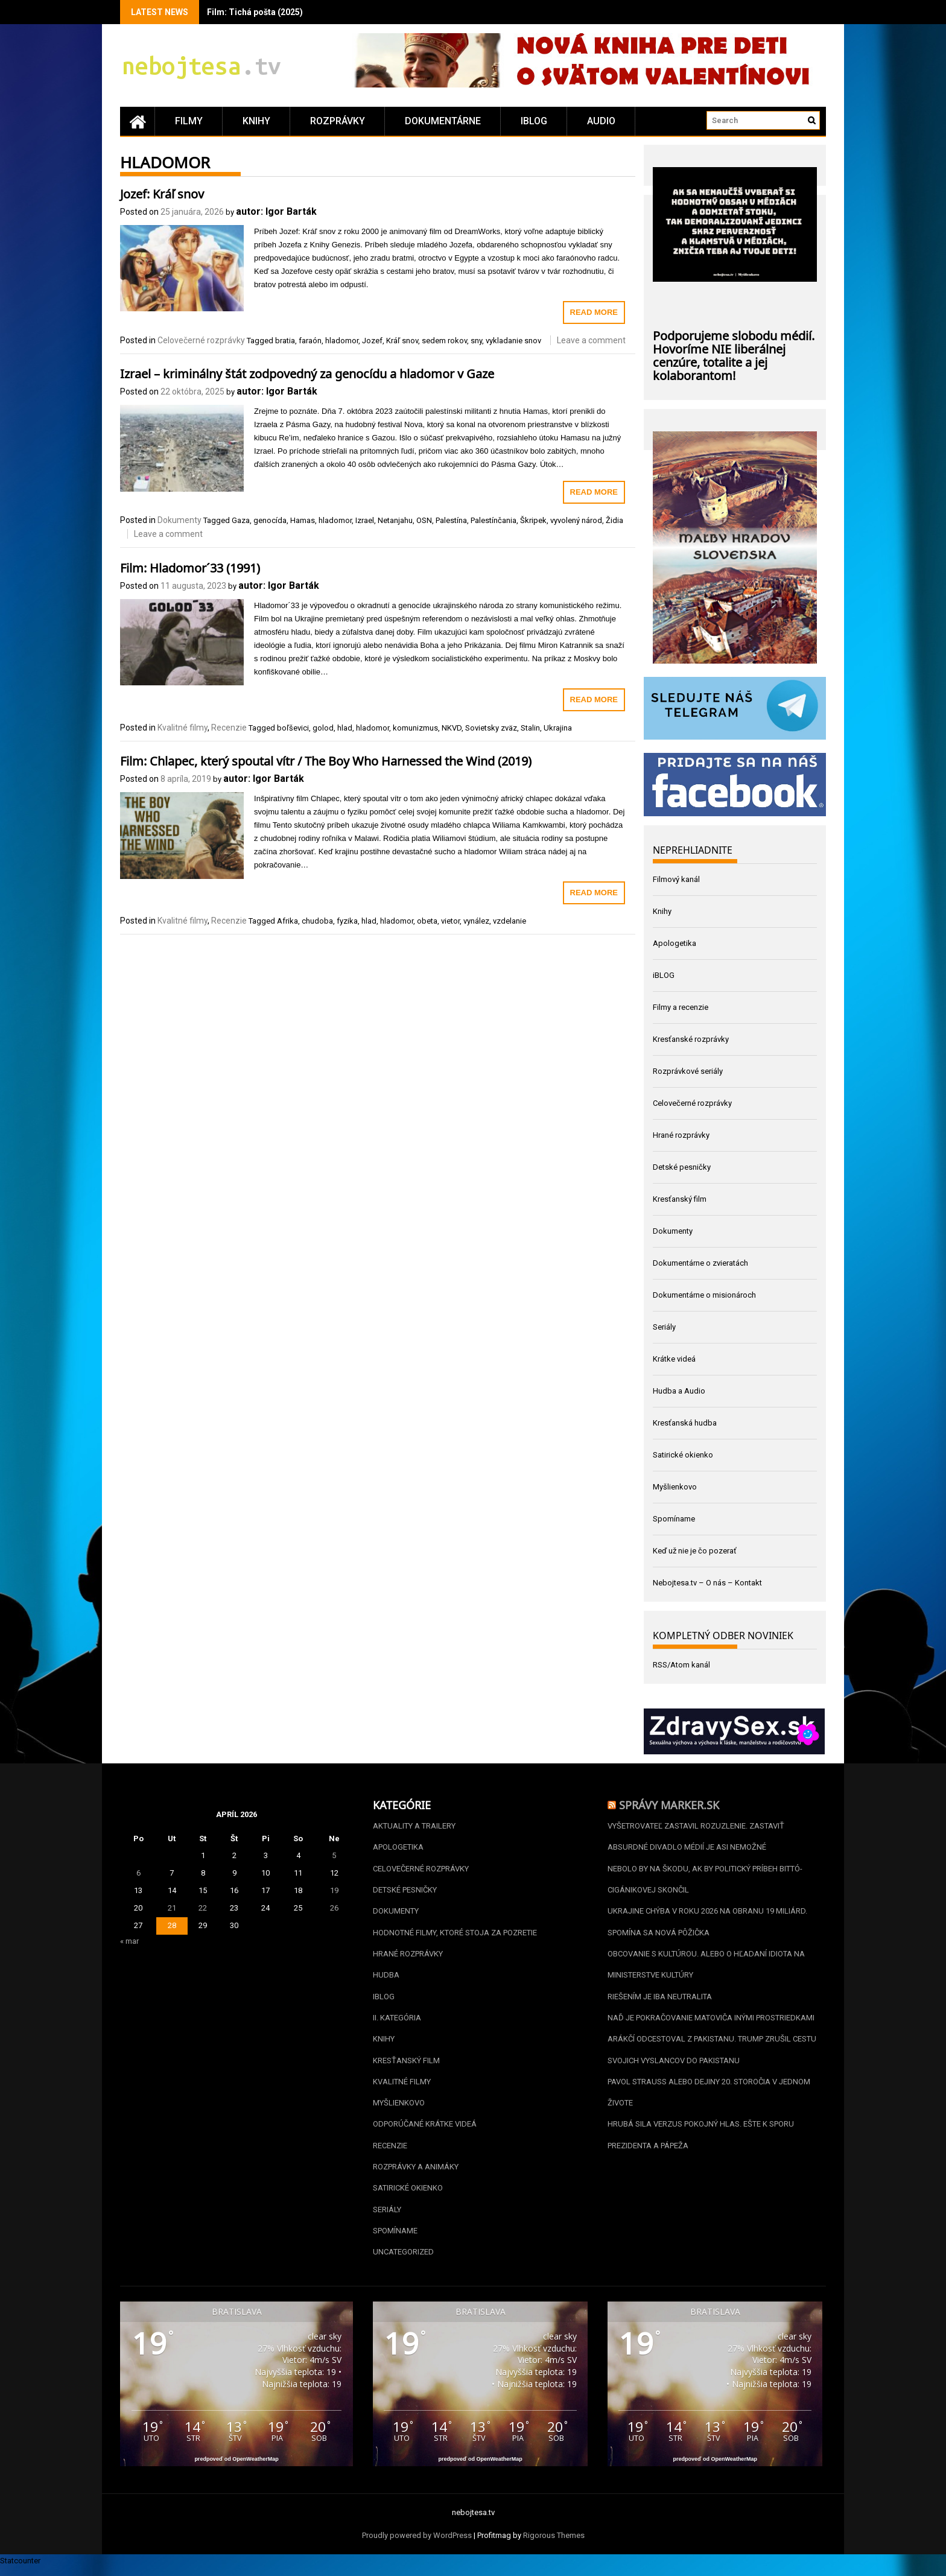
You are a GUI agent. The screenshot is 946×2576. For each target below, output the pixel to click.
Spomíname (674, 1518)
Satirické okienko (683, 1454)
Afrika (287, 920)
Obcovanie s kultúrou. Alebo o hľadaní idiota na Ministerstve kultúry (706, 1967)
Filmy (189, 121)
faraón (310, 340)
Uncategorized (403, 2260)
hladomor (341, 340)
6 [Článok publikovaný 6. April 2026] (138, 1872)
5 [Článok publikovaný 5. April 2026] (334, 1855)
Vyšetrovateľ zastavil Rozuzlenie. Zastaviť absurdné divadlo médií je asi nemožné (696, 1836)
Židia (614, 520)
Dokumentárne (443, 121)
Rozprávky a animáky (416, 2173)
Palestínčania (493, 520)
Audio (601, 121)
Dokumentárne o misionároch (704, 1294)
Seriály (664, 1326)
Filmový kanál (676, 879)
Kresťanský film (679, 1199)
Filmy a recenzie (680, 1007)
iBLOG (534, 121)
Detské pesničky (682, 1167)
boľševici (293, 727)
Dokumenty (179, 520)
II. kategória (397, 2021)
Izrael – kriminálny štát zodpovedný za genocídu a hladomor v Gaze (307, 372)
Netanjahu (395, 520)
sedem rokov (444, 340)
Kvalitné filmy (182, 727)
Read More (594, 312)
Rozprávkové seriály (688, 1071)
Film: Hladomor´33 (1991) (190, 566)
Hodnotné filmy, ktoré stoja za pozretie (455, 1934)
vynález (476, 920)
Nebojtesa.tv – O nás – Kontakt (707, 1582)
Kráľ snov (402, 340)
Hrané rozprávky (681, 1135)
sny (476, 340)
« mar (129, 1941)
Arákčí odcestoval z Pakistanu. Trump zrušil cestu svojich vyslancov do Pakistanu (712, 2053)
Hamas (302, 520)
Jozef (372, 340)
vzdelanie (509, 920)
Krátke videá (674, 1358)
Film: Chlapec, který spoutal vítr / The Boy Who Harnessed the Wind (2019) (326, 759)
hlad (344, 727)
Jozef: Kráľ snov (162, 192)
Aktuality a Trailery (414, 1825)
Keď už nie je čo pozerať (695, 1550)
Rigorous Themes (554, 2543)
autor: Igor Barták (276, 211)
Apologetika (674, 943)
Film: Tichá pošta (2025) (255, 12)
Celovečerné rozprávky (201, 340)
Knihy (256, 121)
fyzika (347, 920)
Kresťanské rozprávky (691, 1039)
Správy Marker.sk (669, 1803)
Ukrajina (558, 727)
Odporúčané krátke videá (425, 2129)
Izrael (364, 520)
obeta (427, 920)
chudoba (317, 920)
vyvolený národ (576, 520)
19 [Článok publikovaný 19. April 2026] (334, 1890)
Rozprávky (337, 121)
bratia (285, 340)
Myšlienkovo (675, 1486)
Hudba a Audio (679, 1390)
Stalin (530, 727)
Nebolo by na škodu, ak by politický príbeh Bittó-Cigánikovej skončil (705, 1880)
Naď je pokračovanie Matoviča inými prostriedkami (711, 2021)
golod (323, 727)
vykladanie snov (513, 340)
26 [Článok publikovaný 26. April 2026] (334, 1907)
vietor (450, 920)
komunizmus (415, 727)
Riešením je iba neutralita (660, 1999)
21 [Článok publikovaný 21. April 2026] (172, 1907)
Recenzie (229, 727)
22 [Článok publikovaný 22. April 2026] (202, 1907)
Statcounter (20, 2569)
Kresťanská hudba (685, 1422)
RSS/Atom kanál (681, 1664)
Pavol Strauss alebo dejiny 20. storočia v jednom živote (709, 2097)
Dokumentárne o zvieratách (700, 1262)
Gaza (241, 520)
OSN (424, 520)
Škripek (533, 520)
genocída (270, 520)
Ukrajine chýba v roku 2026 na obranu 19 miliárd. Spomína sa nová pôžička (707, 1923)
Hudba (386, 1977)
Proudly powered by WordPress (417, 2543)
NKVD (452, 727)
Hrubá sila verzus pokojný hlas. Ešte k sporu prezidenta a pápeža (701, 2140)
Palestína (451, 520)
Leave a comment (591, 340)
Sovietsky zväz (491, 727)
